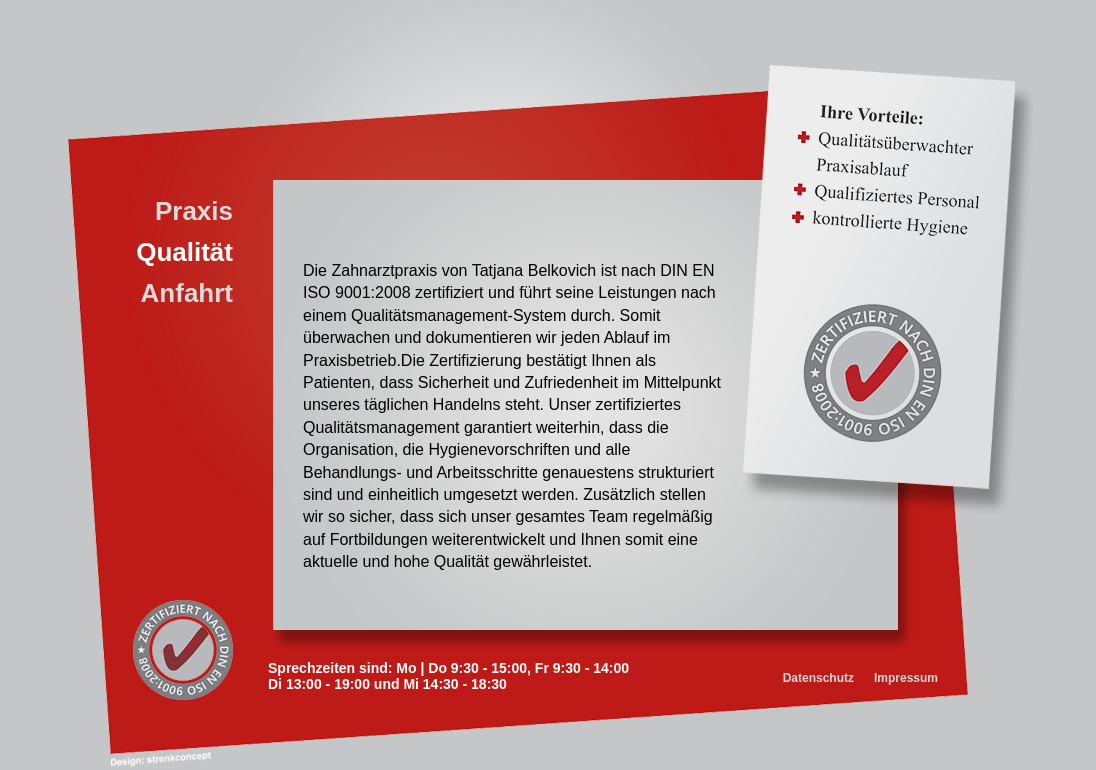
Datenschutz (818, 678)
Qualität (184, 252)
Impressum (906, 678)
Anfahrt (187, 293)
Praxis (194, 211)
